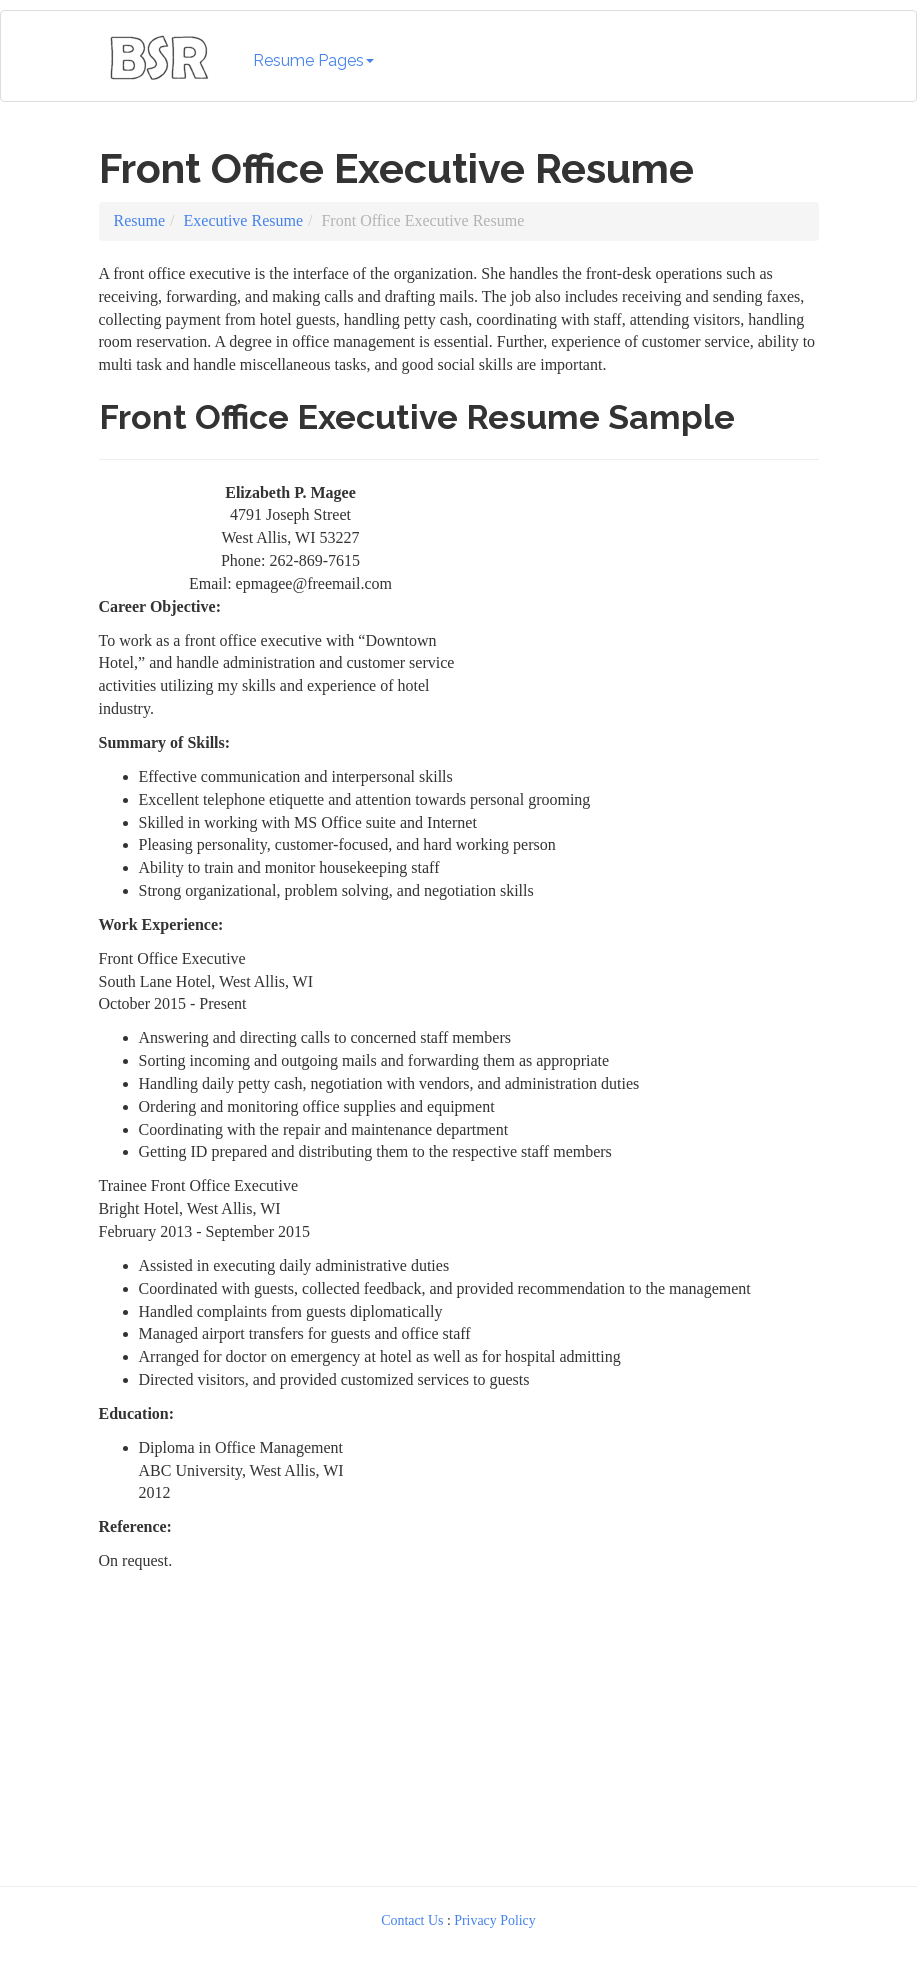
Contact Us (412, 1920)
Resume (140, 220)
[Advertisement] (656, 607)
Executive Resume (244, 220)
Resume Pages (313, 60)
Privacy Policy (495, 1920)
